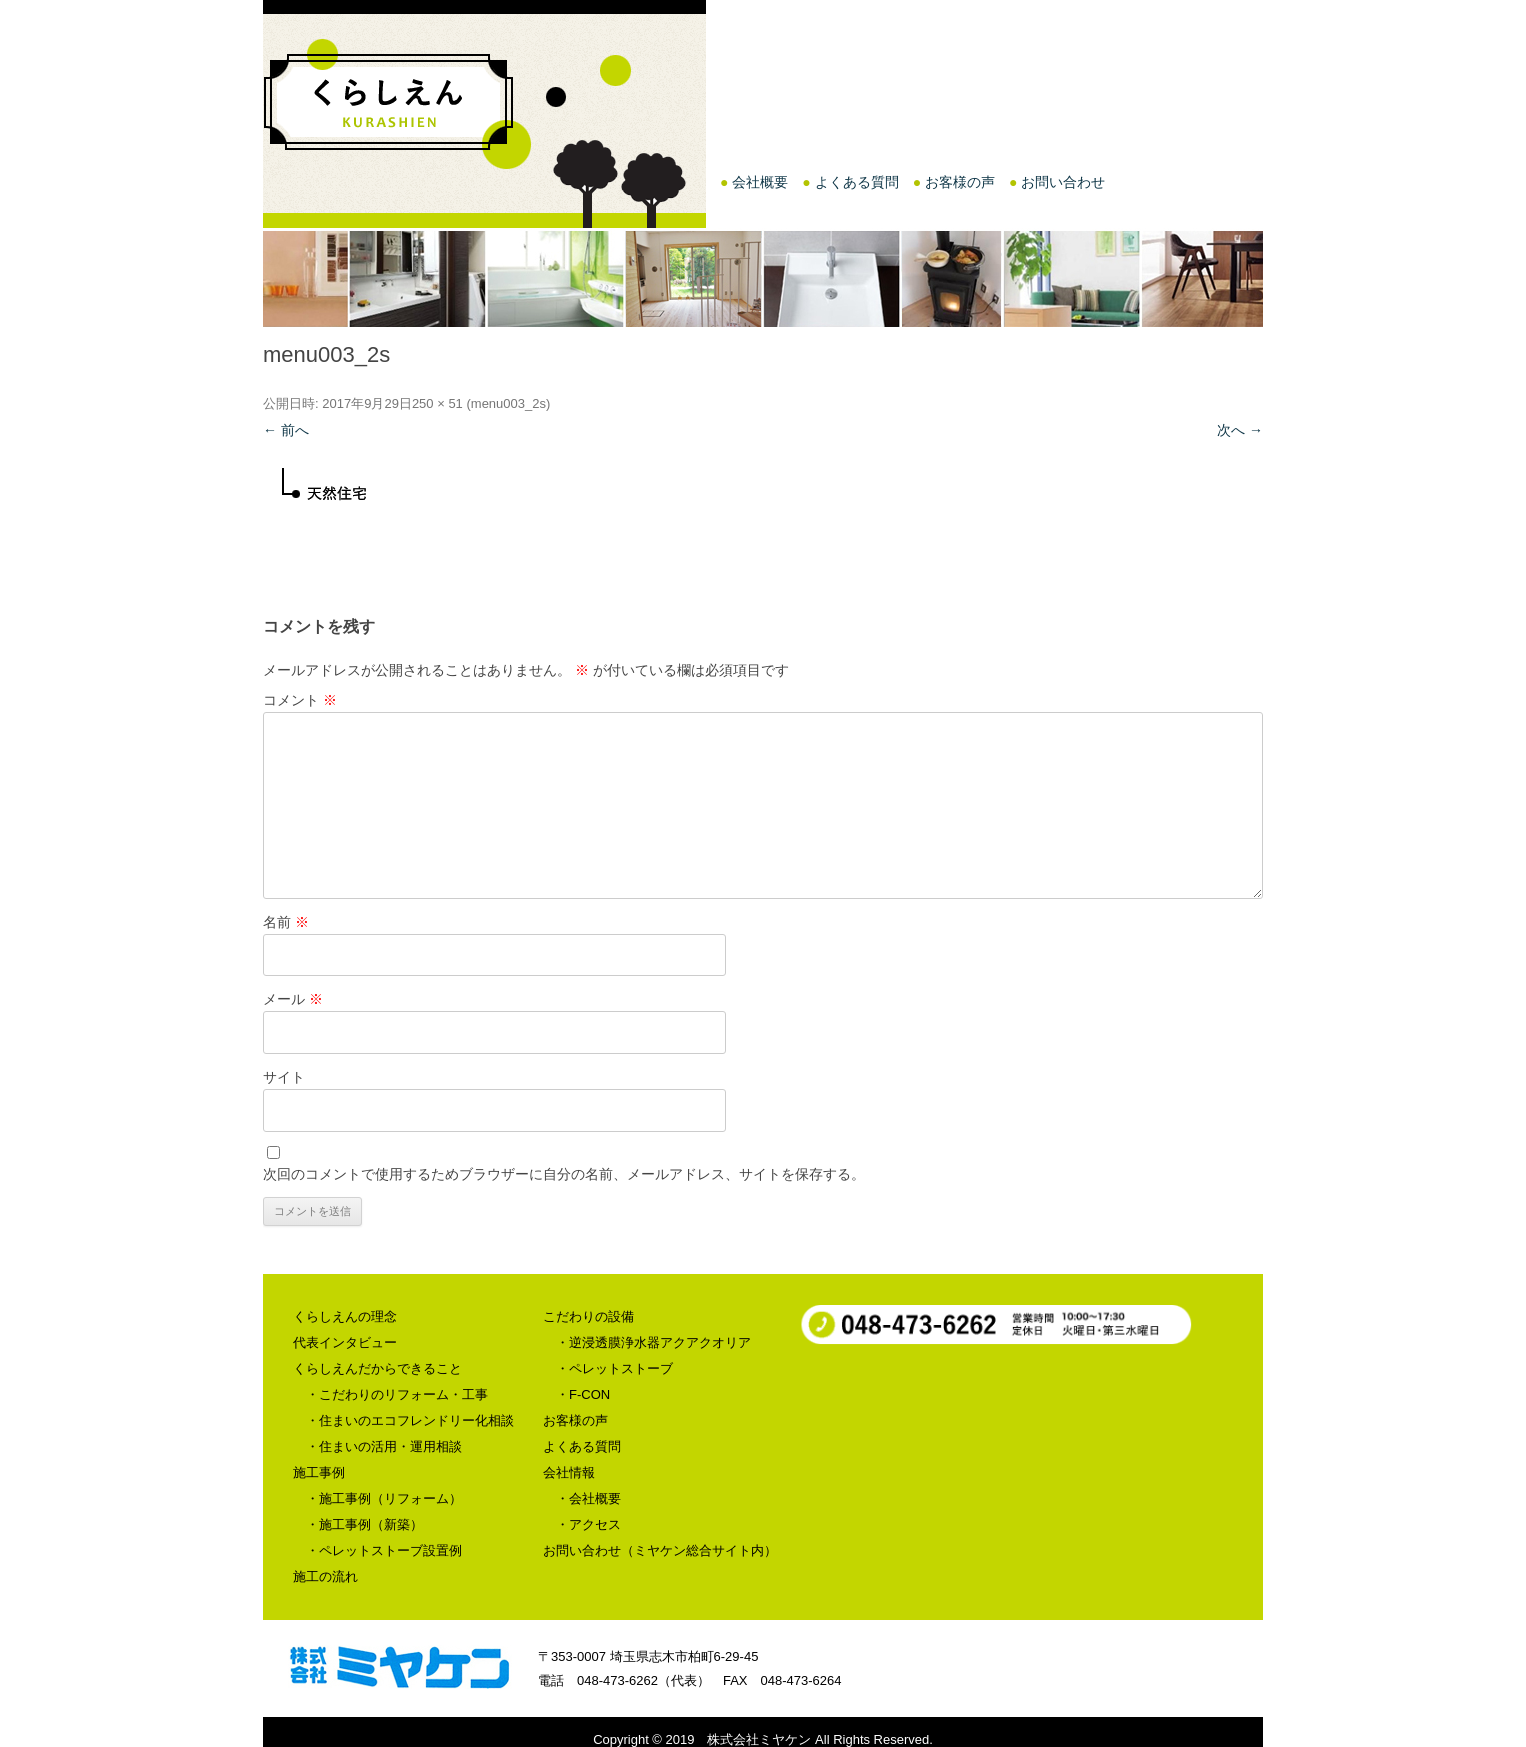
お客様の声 (960, 182)
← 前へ (286, 430)
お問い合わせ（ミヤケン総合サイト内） (660, 1550)
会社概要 (760, 182)
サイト (284, 1077)
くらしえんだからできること (377, 1368)
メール (293, 999)
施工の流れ (325, 1576)
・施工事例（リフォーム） (384, 1498)
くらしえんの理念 (345, 1316)
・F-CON (583, 1394)
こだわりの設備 (588, 1316)
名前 (286, 922)
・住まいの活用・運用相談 (384, 1446)
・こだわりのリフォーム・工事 (397, 1394)
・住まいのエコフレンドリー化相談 (410, 1420)
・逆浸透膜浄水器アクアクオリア (653, 1342)
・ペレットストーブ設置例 (384, 1550)
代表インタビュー (345, 1342)
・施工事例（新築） (364, 1524)
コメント (300, 700)
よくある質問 (857, 182)
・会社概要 (588, 1498)
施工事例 (319, 1472)
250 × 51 (437, 403)
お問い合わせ (1063, 182)
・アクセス (588, 1524)
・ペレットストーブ (614, 1368)
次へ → (1240, 430)
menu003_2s (508, 403)
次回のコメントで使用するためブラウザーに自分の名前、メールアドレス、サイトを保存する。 (564, 1174)
